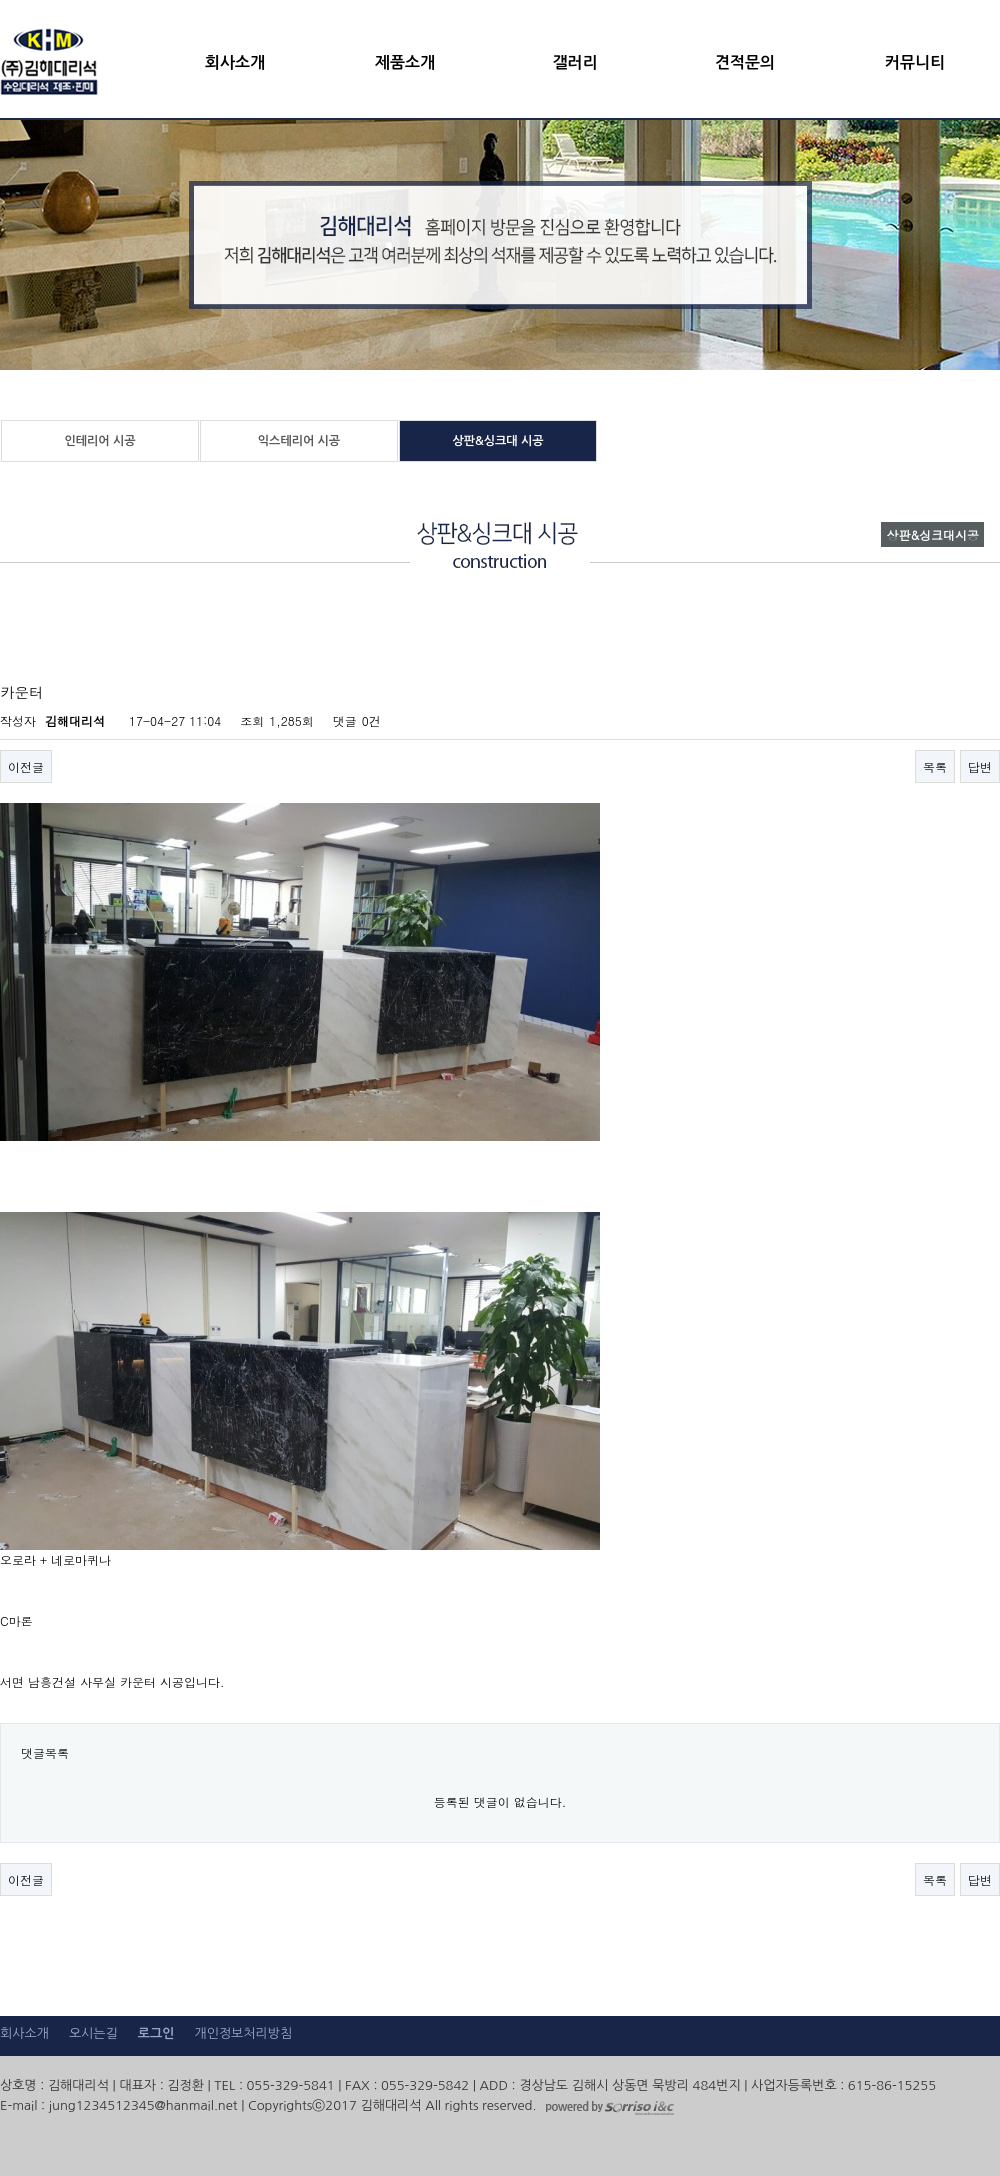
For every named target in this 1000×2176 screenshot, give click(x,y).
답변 (980, 766)
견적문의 (745, 62)
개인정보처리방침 (243, 2033)
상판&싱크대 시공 (497, 441)
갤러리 (574, 62)
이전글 (26, 766)
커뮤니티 (915, 62)
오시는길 (93, 2033)
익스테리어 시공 (299, 441)
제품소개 (405, 62)
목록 (935, 766)
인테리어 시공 (99, 441)
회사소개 (235, 62)
